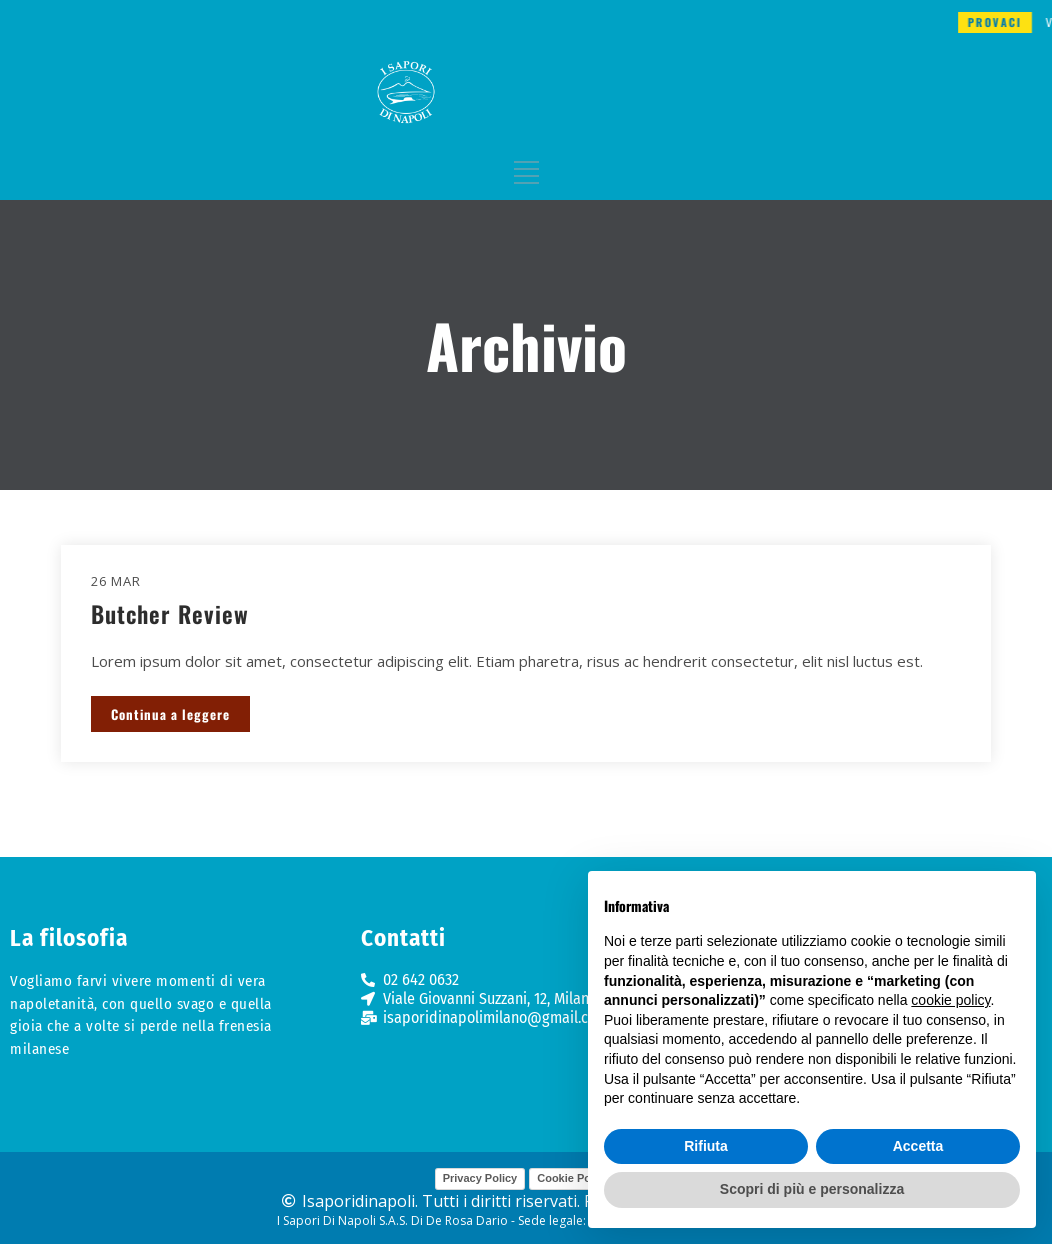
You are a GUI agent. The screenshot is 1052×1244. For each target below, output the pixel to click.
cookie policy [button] (950, 1000)
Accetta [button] (918, 1146)
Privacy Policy (480, 1178)
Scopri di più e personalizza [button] (812, 1189)
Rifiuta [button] (706, 1146)
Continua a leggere (170, 714)
